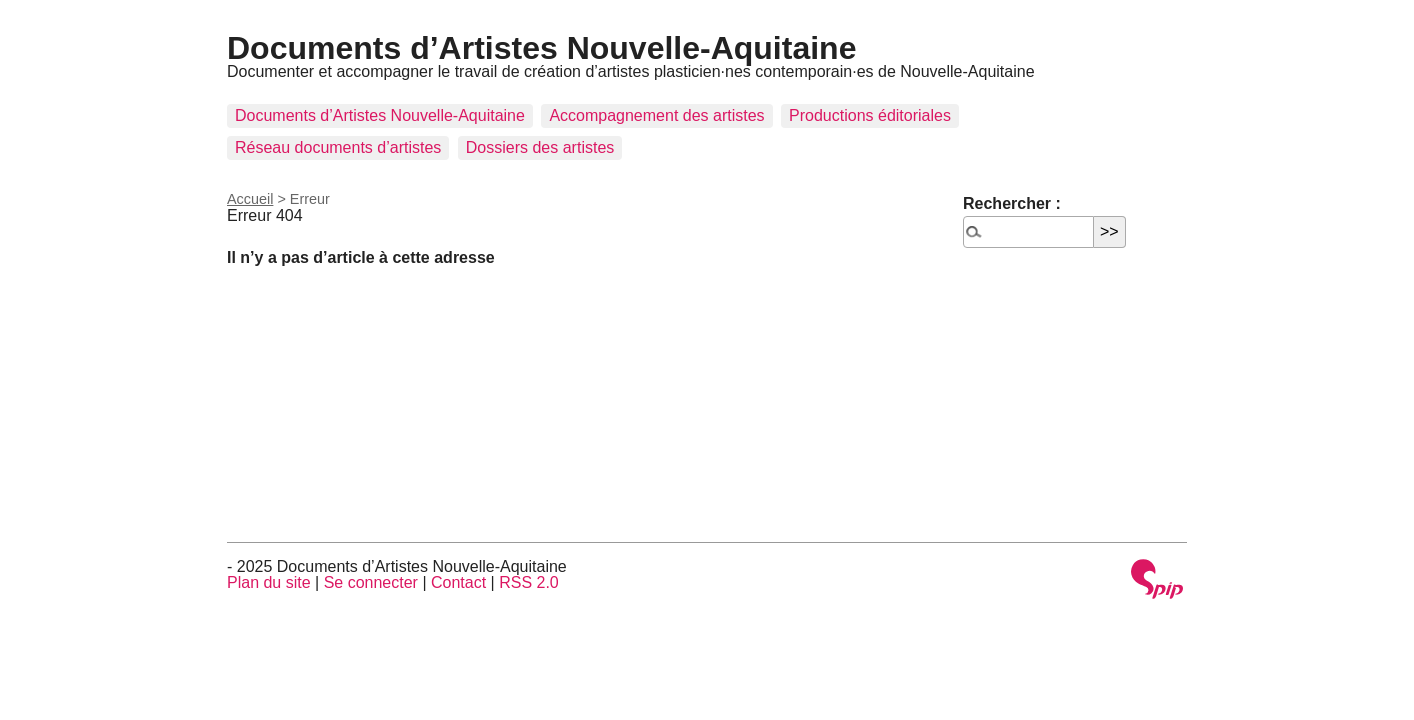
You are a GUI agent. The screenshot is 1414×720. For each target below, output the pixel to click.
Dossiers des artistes (540, 147)
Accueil (250, 199)
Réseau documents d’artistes (338, 147)
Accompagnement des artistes (656, 115)
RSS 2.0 (529, 582)
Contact (458, 582)
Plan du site (269, 582)
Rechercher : (1012, 203)
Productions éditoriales (870, 115)
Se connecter (371, 582)
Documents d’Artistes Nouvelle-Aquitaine (541, 48)
